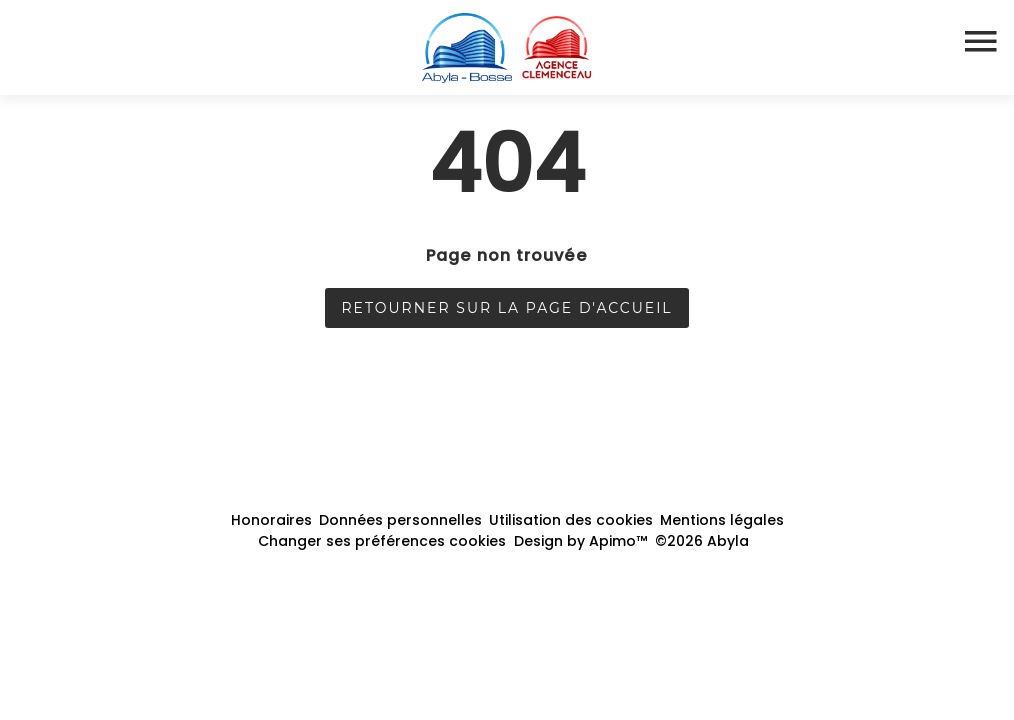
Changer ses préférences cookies (382, 541)
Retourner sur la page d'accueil (506, 308)
